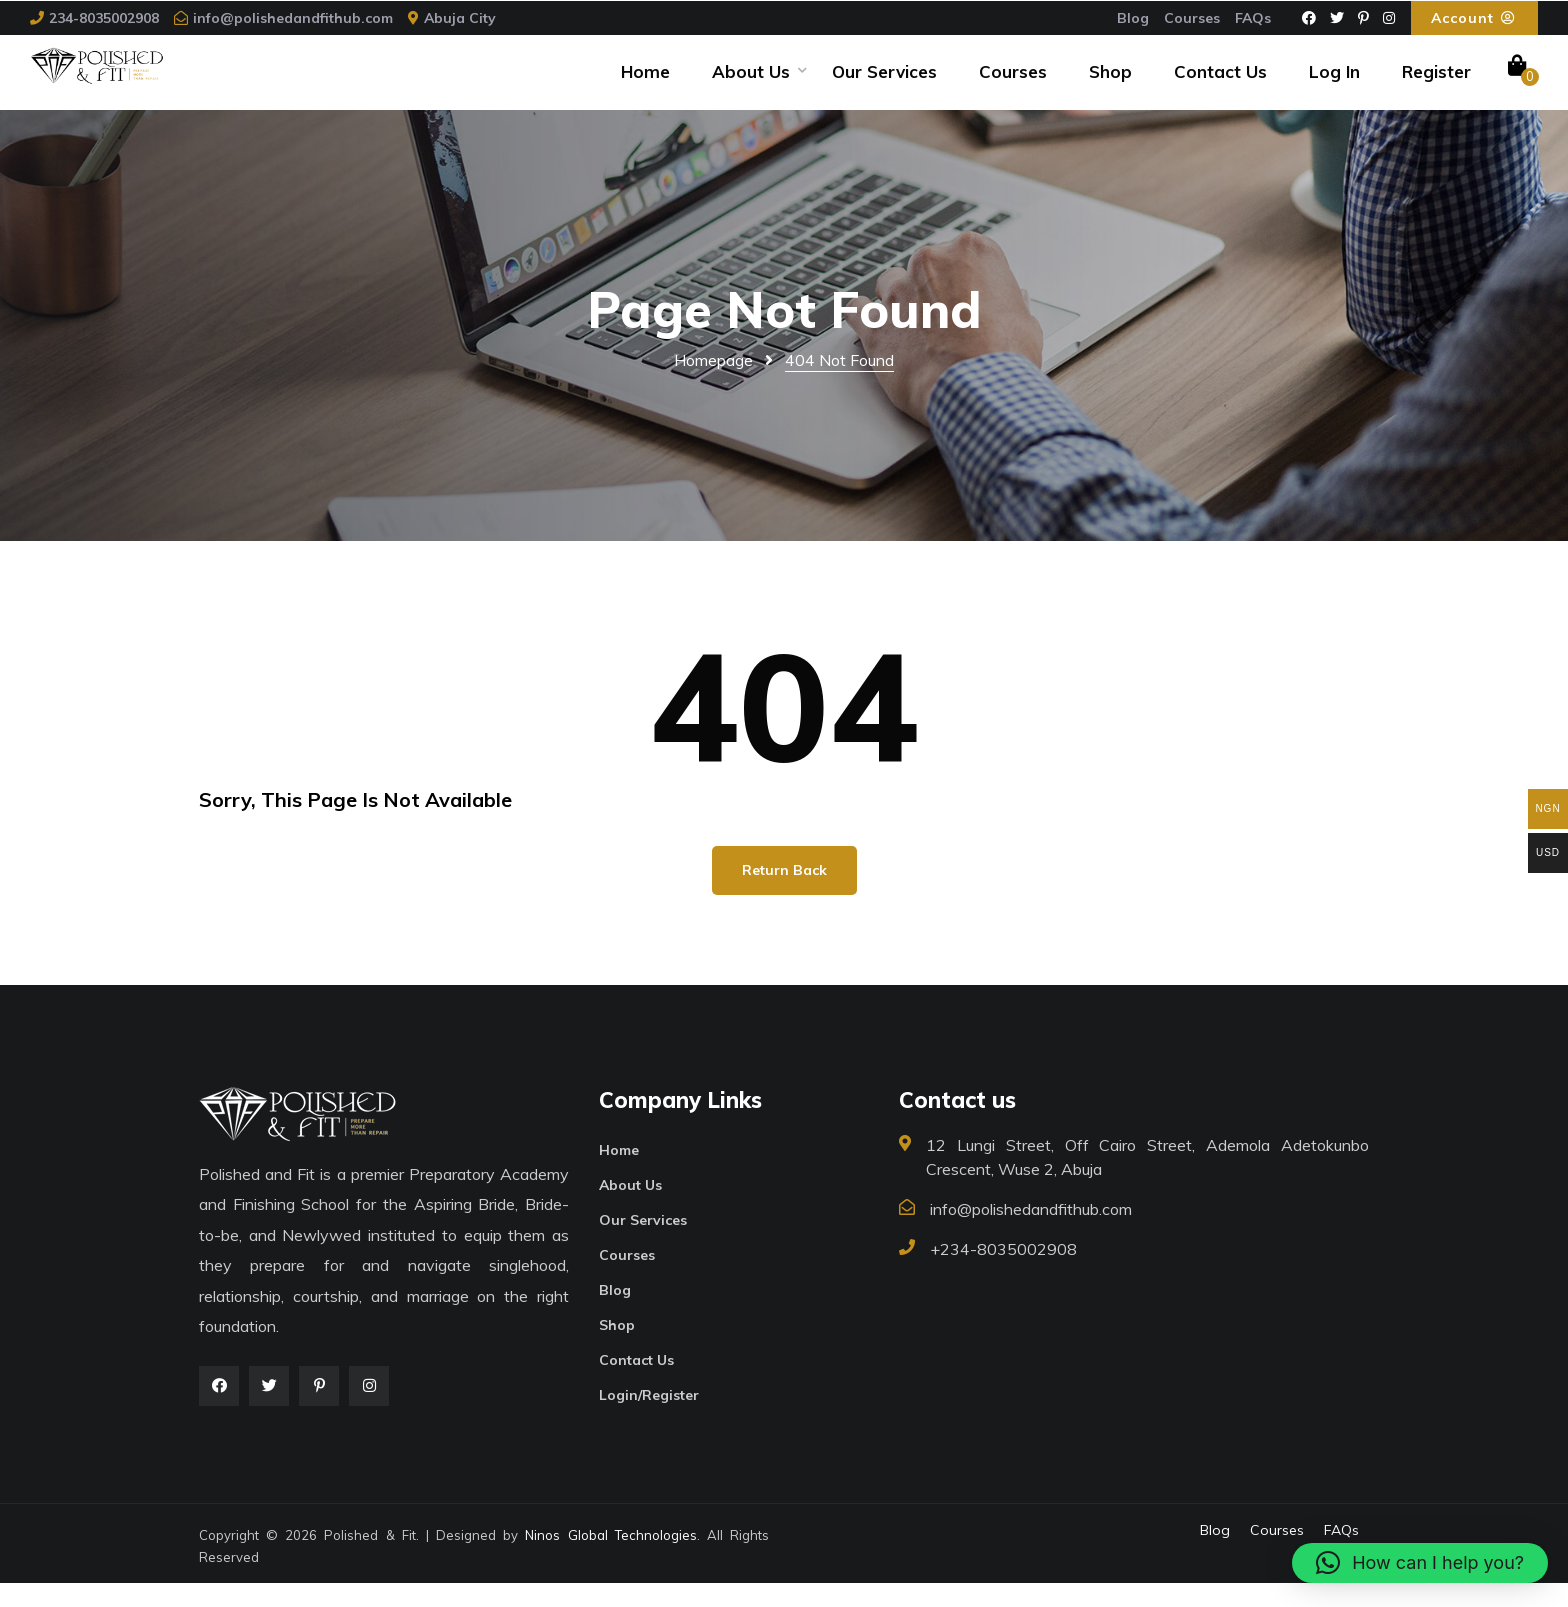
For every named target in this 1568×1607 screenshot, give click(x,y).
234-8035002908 (104, 18)
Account (1474, 18)
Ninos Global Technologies (610, 1559)
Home (645, 83)
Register (1436, 83)
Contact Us (1220, 83)
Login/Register (649, 1419)
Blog (1133, 18)
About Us (751, 83)
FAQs (1253, 18)
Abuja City (460, 18)
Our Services (884, 83)
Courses (1192, 18)
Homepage (713, 384)
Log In (1334, 83)
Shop (1110, 83)
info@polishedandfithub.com (293, 18)
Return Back (784, 894)
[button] (1420, 1563)
